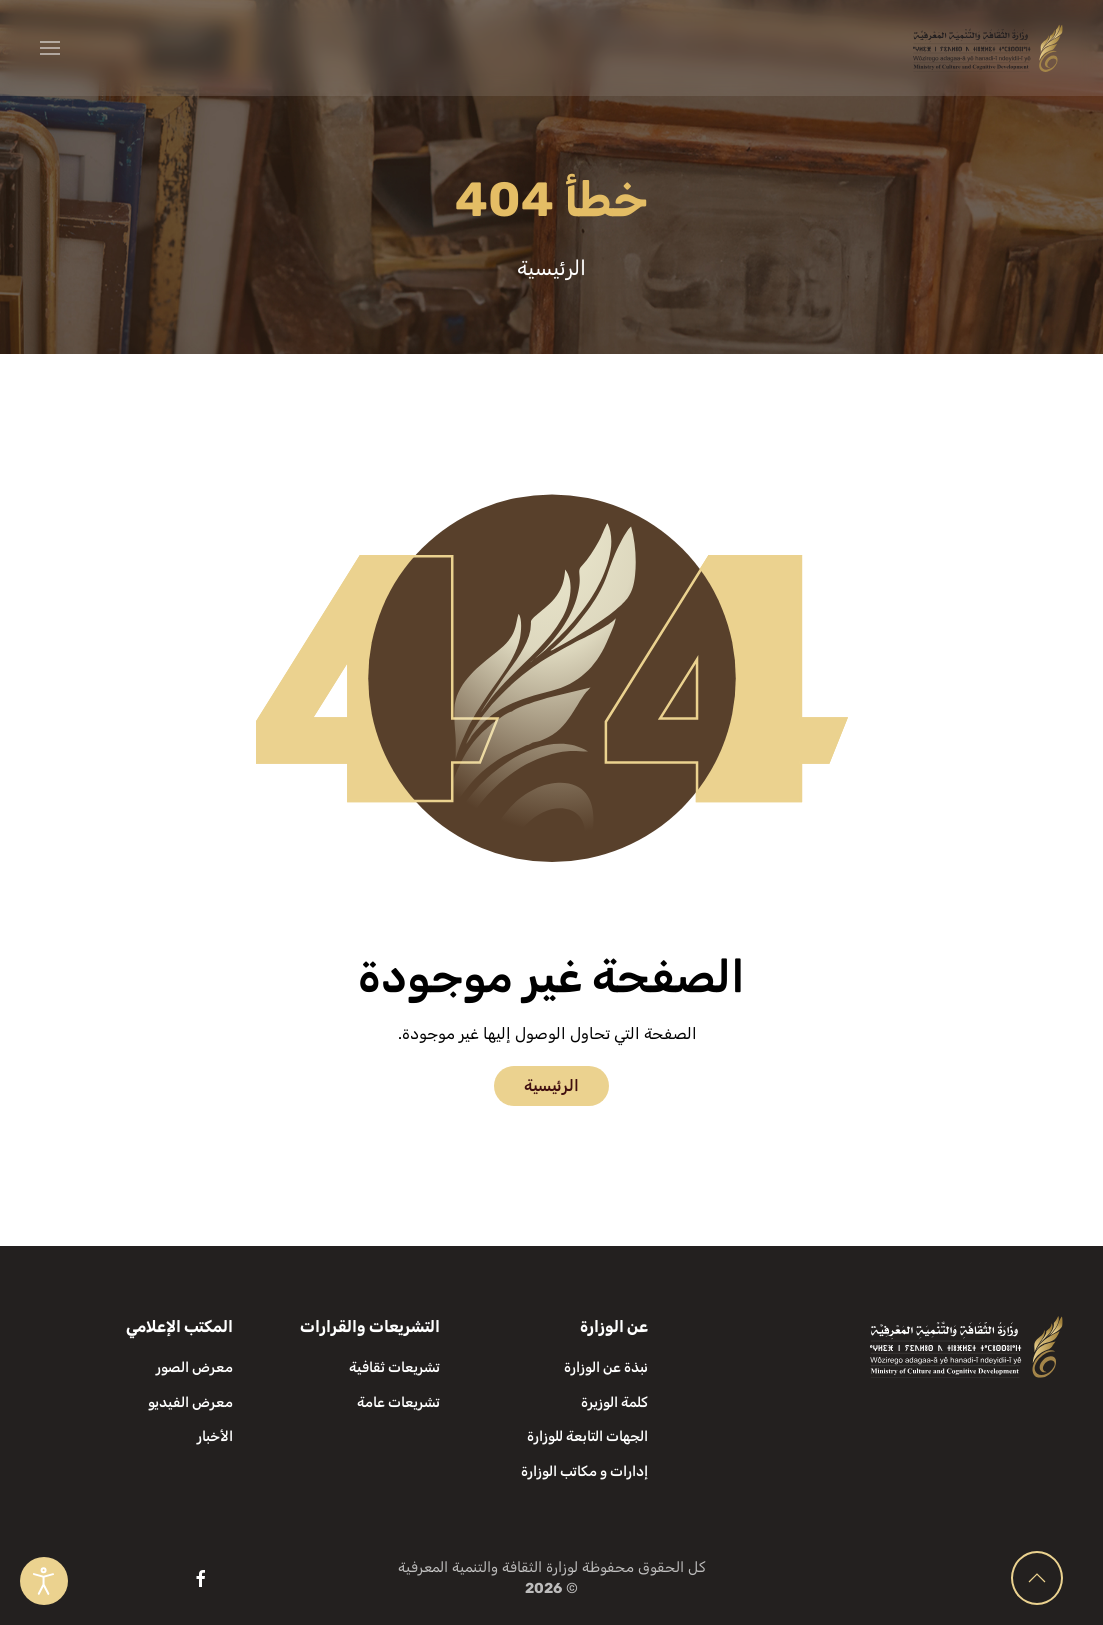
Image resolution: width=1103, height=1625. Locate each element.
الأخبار (215, 1436)
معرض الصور (194, 1367)
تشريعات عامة (398, 1402)
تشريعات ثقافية (394, 1367)
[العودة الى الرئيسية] (988, 48)
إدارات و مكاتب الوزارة (584, 1471)
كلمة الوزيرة (614, 1402)
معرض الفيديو (190, 1402)
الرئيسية (551, 1085)
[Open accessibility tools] (44, 1581)
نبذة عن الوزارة (606, 1367)
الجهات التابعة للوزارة (587, 1436)
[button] (50, 48)
